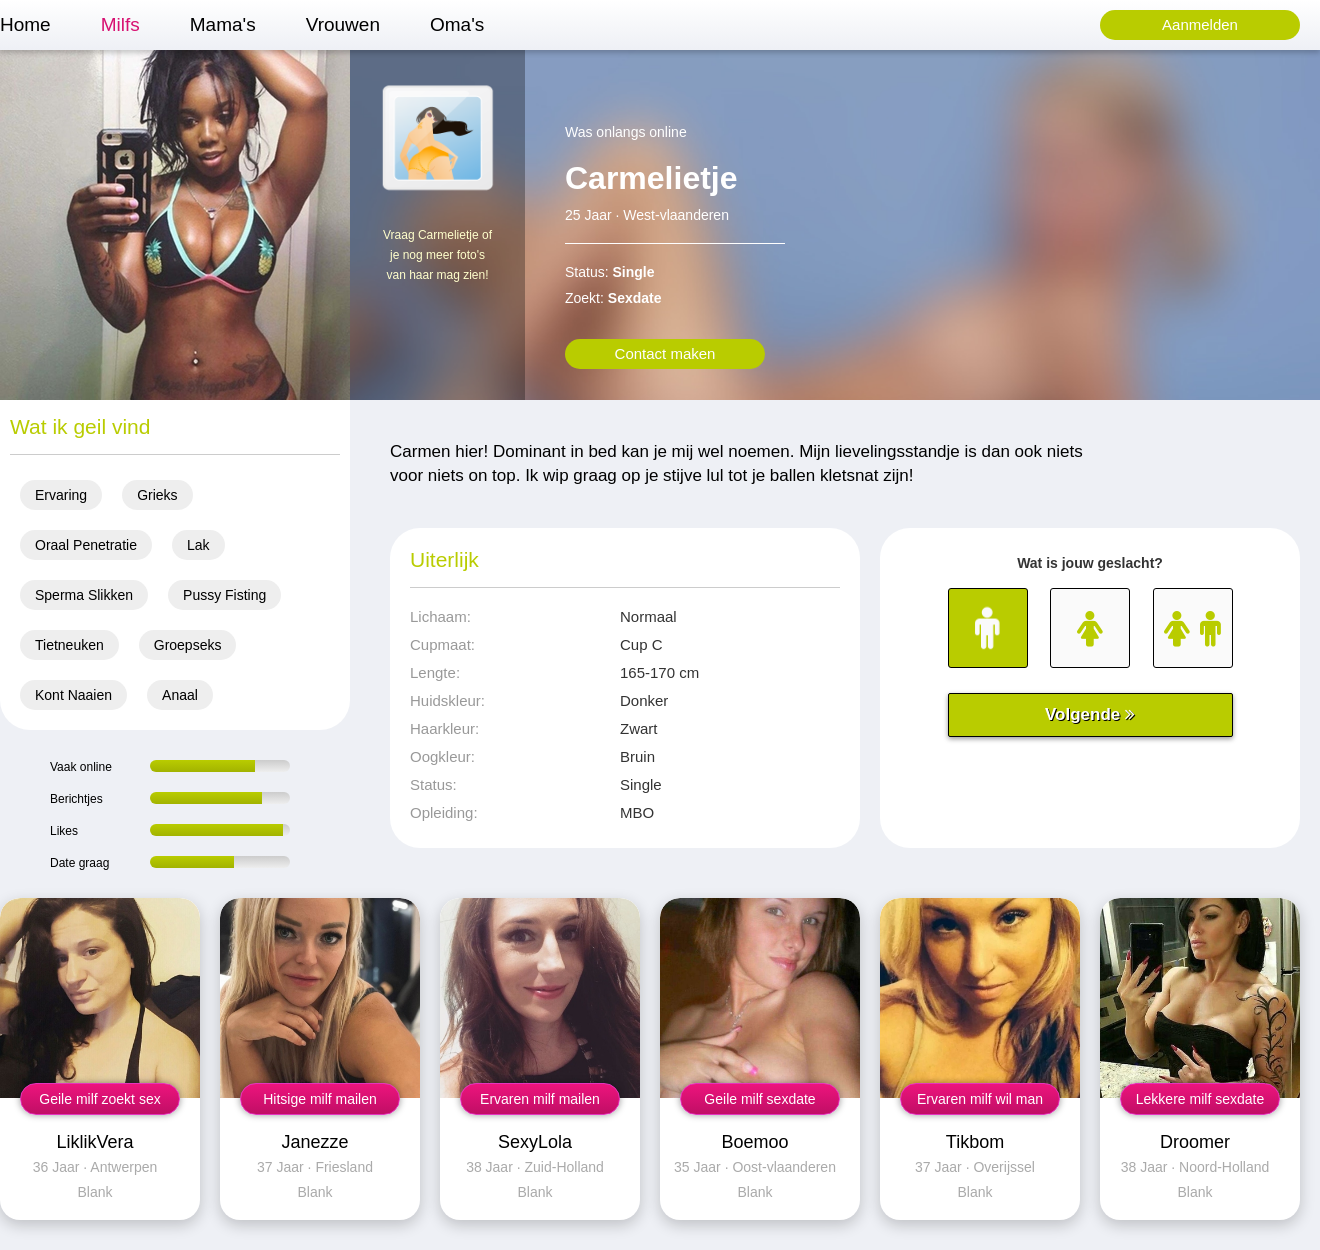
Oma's (457, 24)
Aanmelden (1200, 24)
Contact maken (665, 353)
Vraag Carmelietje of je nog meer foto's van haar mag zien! (437, 255)
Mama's (223, 24)
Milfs (120, 24)
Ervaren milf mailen (540, 1099)
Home (25, 24)
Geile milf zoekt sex (99, 1099)
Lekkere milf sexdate (1200, 1099)
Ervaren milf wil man (980, 1099)
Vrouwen (343, 24)
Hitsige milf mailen (320, 1099)
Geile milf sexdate (759, 1099)
